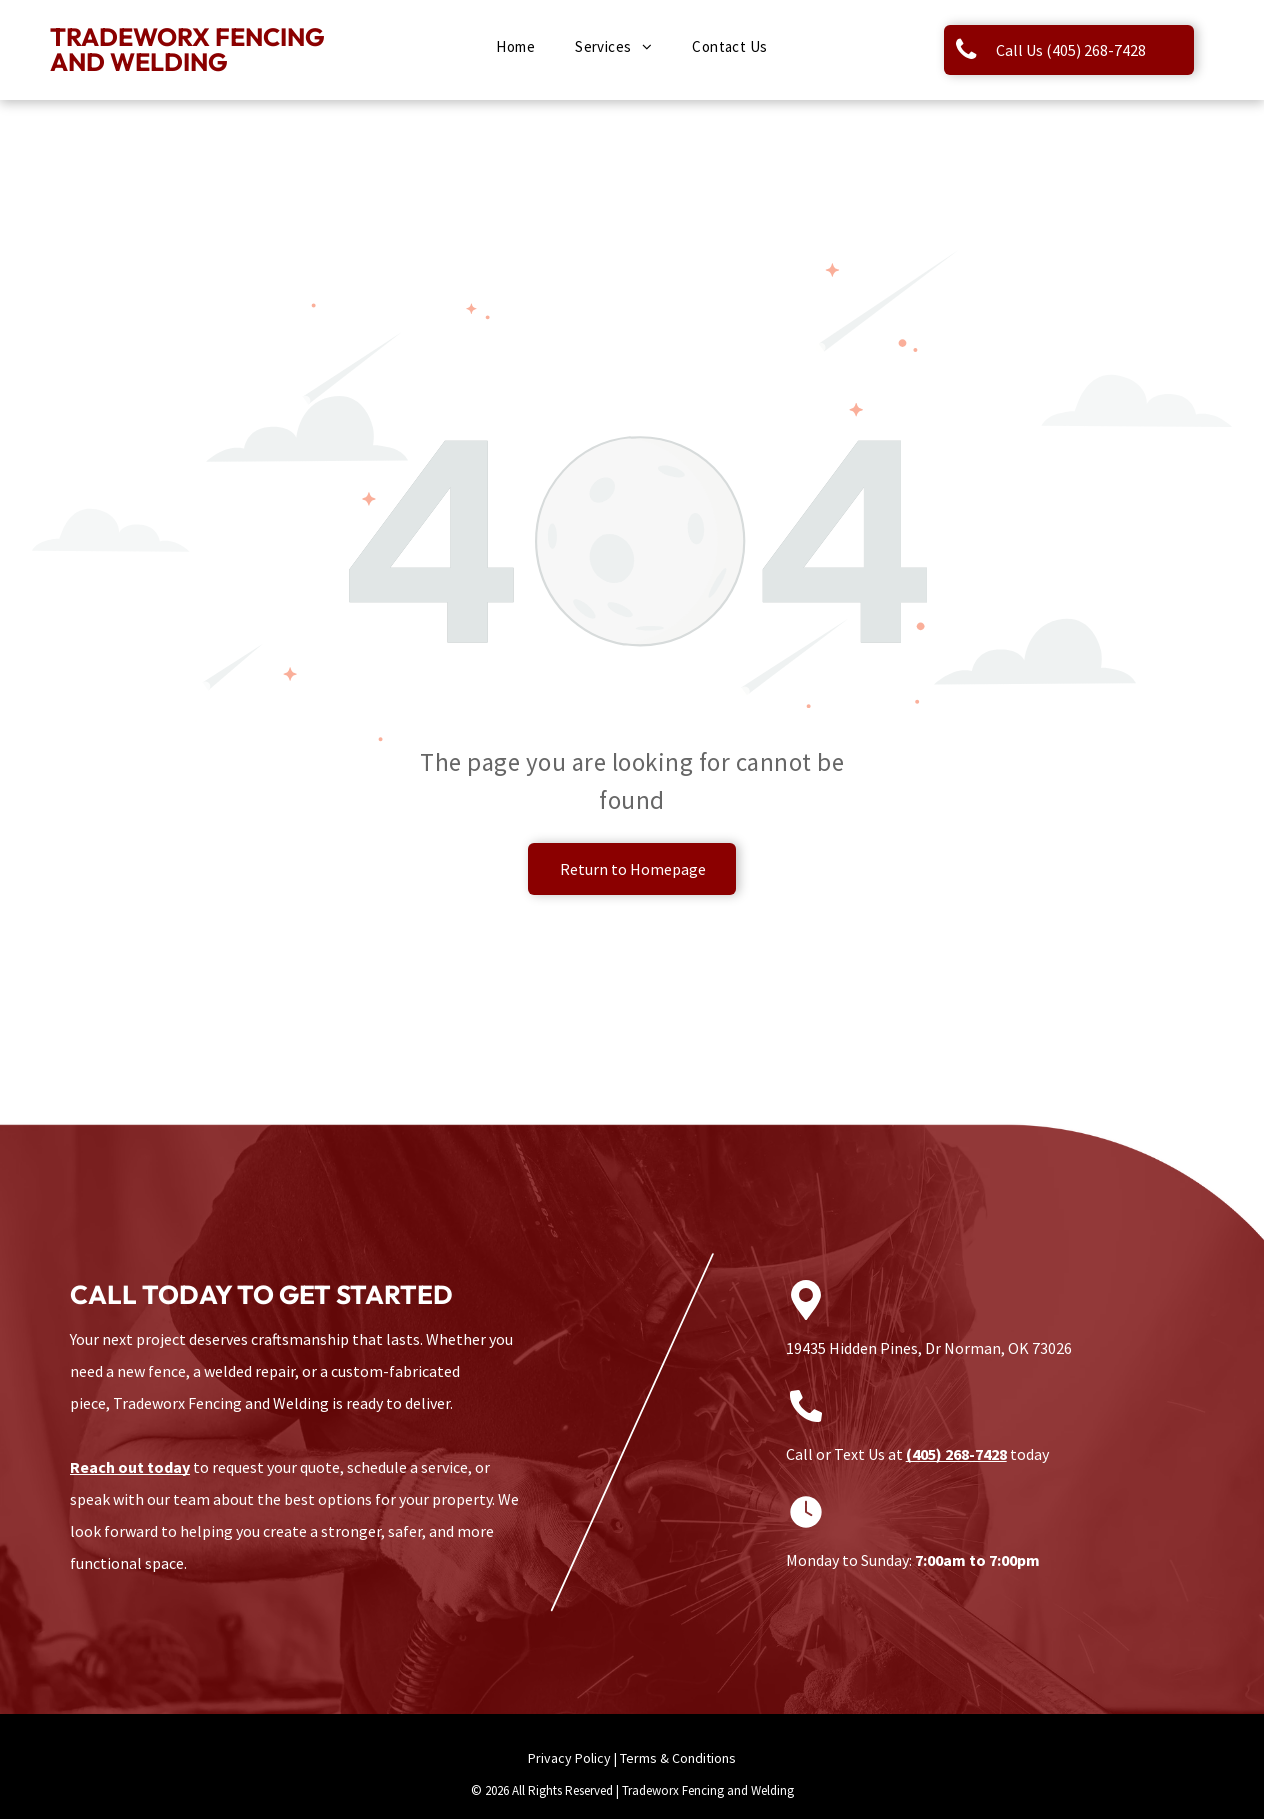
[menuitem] (515, 47)
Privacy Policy (569, 1758)
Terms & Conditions (678, 1758)
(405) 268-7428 (956, 1454)
